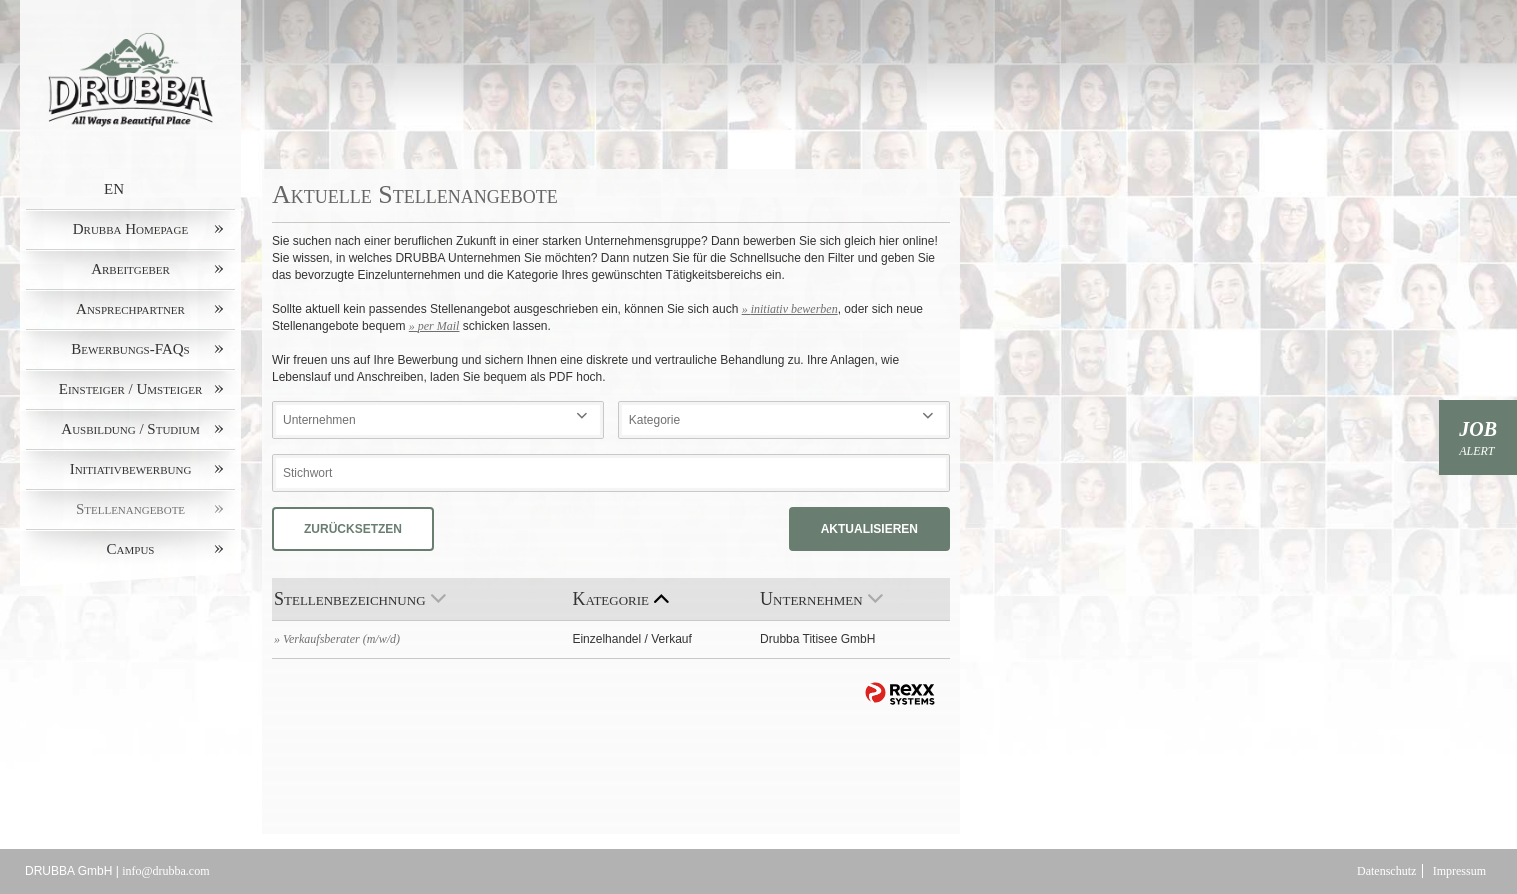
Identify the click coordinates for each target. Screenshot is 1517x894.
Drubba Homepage (130, 229)
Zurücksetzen (353, 529)
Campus (131, 549)
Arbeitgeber (130, 269)
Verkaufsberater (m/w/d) (341, 639)
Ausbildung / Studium (130, 429)
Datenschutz (1386, 871)
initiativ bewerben (794, 309)
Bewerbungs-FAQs (130, 349)
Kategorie (620, 599)
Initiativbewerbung (131, 469)
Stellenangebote (130, 509)
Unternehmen (821, 599)
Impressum (1459, 871)
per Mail (439, 326)
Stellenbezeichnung (360, 599)
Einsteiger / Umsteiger (131, 389)
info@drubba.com (165, 871)
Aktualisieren (869, 529)
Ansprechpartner (130, 309)
